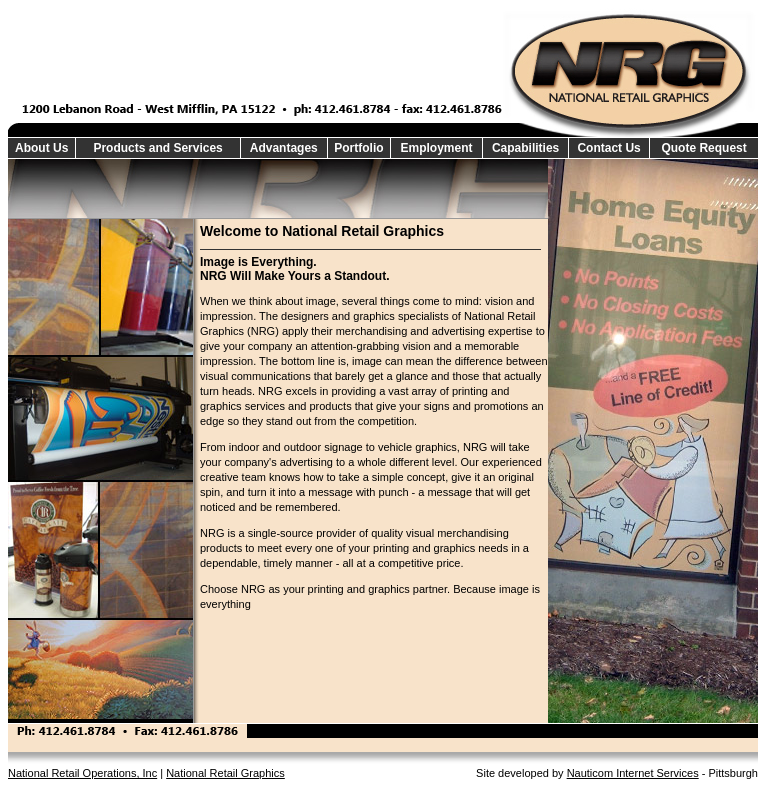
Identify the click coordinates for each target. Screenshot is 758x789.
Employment (437, 148)
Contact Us (608, 148)
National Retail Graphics (225, 773)
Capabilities (525, 148)
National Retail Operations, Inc (82, 773)
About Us (41, 148)
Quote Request (703, 148)
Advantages (284, 148)
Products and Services (157, 148)
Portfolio (358, 148)
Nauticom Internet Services (633, 773)
